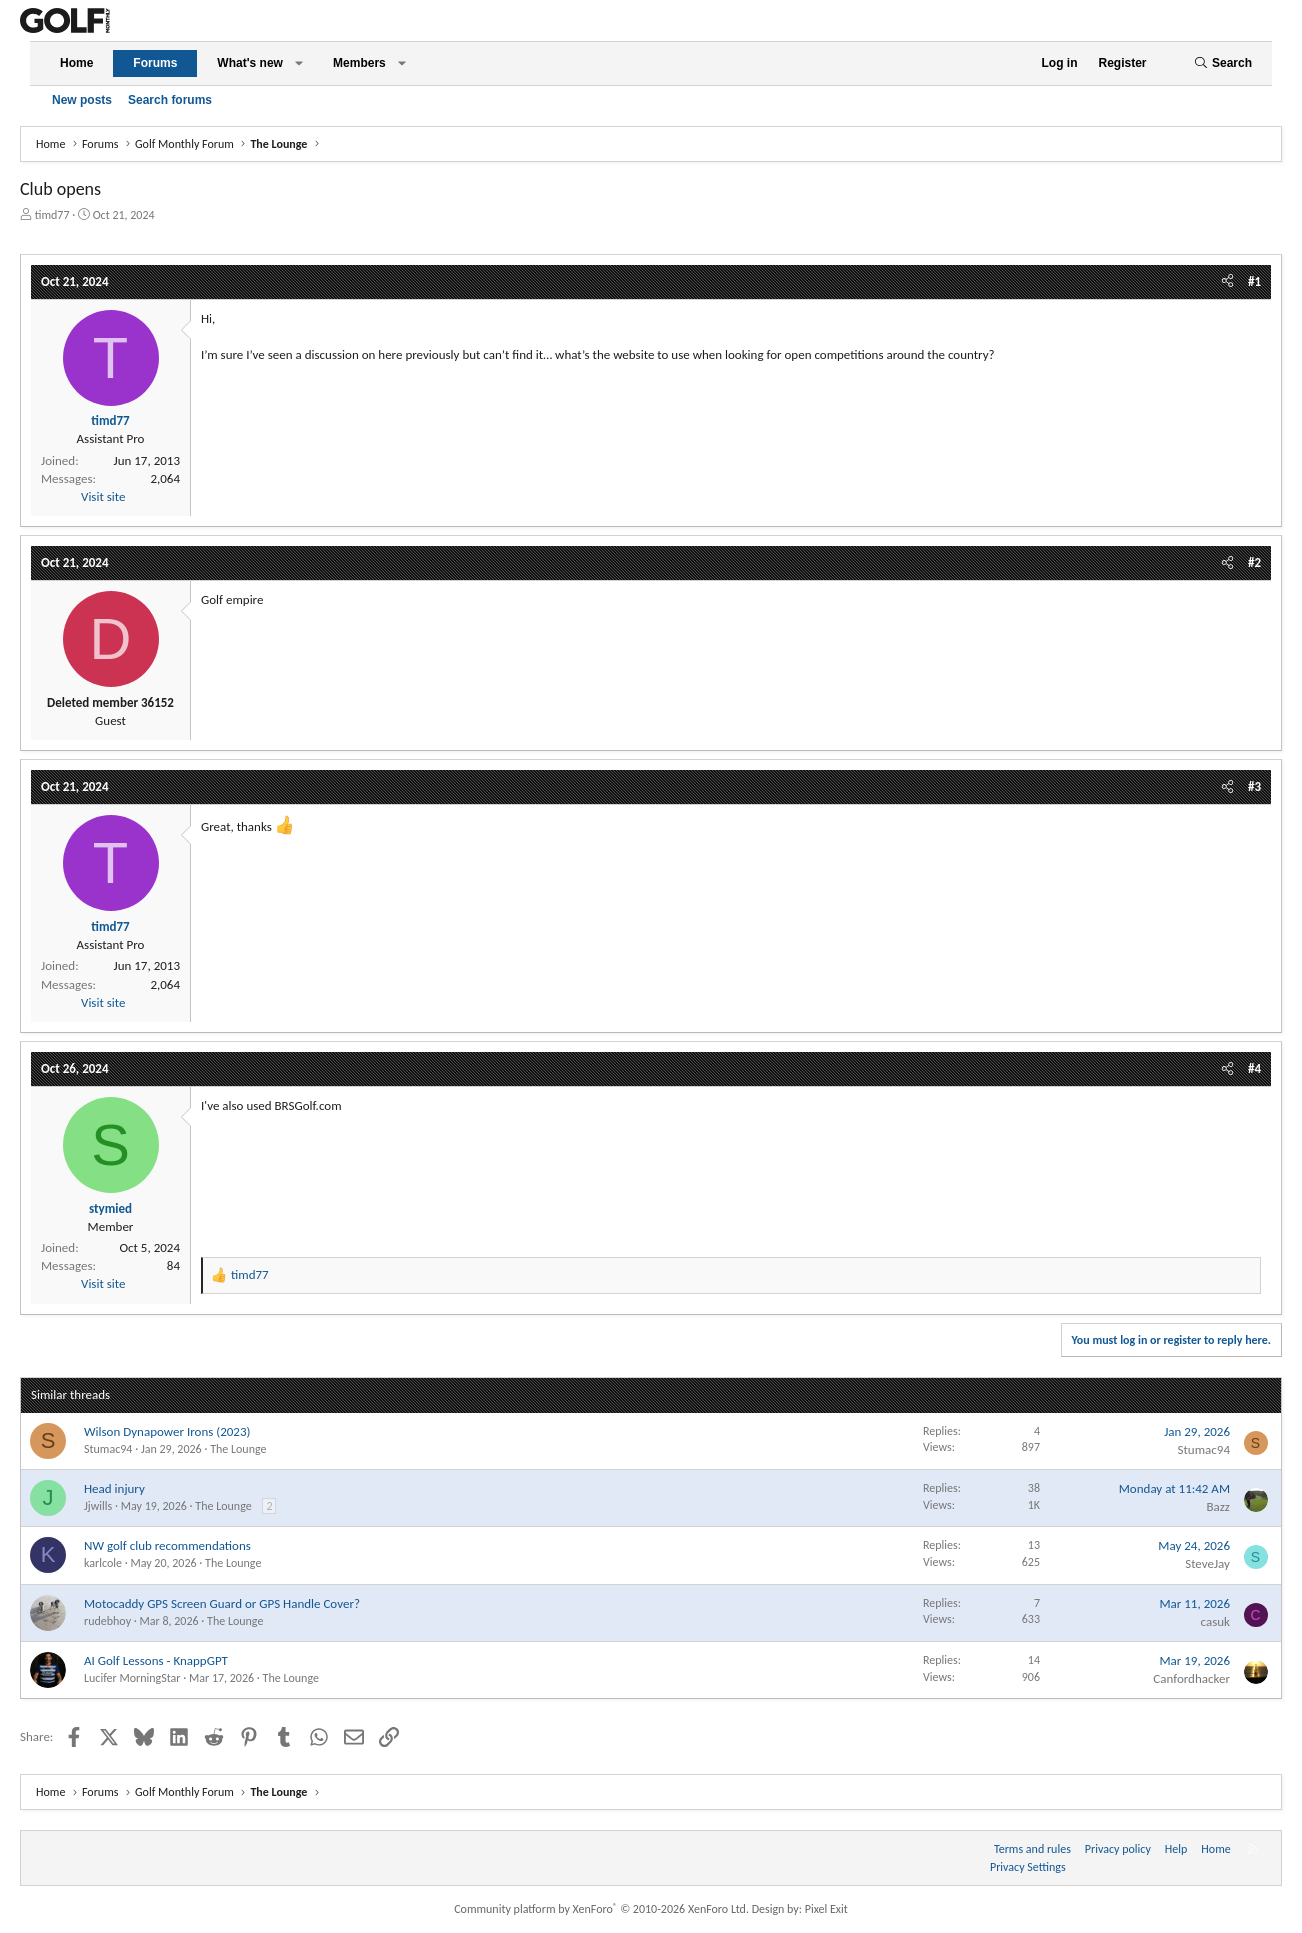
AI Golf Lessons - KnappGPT (156, 1660)
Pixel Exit (826, 1909)
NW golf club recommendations (167, 1545)
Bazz (1218, 1506)
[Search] (1223, 63)
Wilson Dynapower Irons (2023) (167, 1431)
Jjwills (98, 1506)
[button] (299, 63)
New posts (82, 100)
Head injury (114, 1488)
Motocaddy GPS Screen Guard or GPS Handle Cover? (222, 1603)
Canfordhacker (1191, 1678)
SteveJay (1207, 1563)
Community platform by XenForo (601, 1909)
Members (359, 63)
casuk (1215, 1621)
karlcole (103, 1563)
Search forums (170, 100)
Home (76, 63)
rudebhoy (107, 1621)
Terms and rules (1032, 1849)
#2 (1254, 562)
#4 (1254, 1068)
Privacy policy (1118, 1849)
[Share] (1227, 282)
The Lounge (238, 1449)
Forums (155, 63)
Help (1176, 1849)
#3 (1254, 786)
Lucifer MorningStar (132, 1678)
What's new (250, 63)
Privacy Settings (1028, 1867)
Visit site (103, 496)
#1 (1254, 281)
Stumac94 (108, 1449)
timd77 (52, 215)
